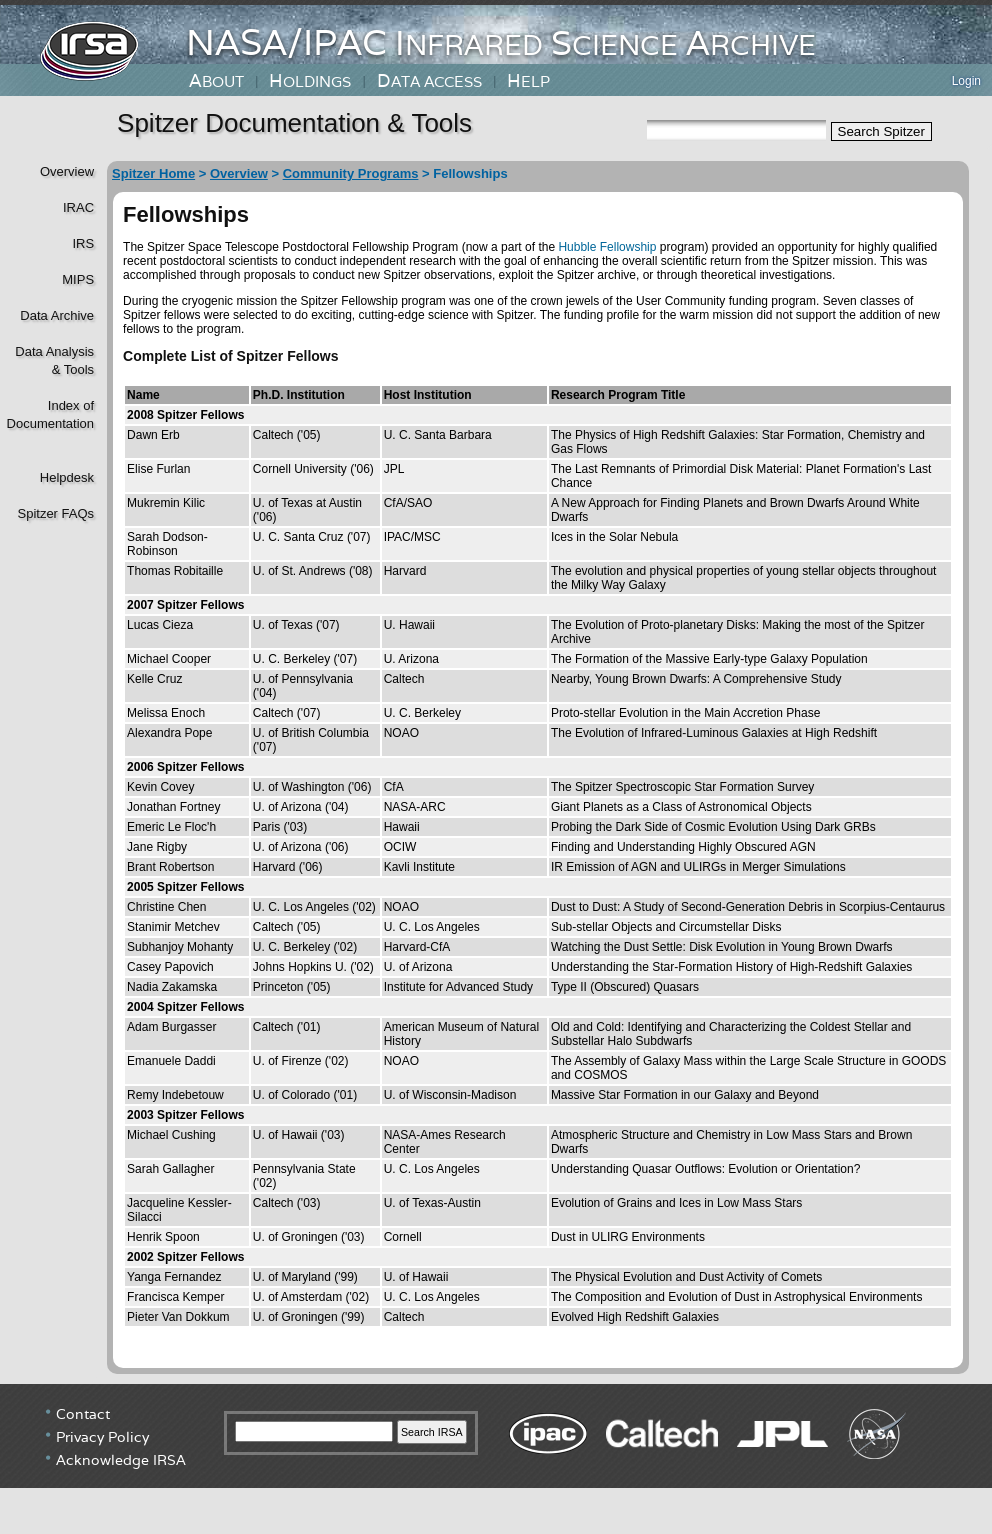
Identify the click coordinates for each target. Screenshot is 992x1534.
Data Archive (57, 315)
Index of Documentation (48, 414)
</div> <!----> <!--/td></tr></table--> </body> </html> (496, 1459)
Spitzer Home (153, 173)
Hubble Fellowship (607, 247)
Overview (67, 171)
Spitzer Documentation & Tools (294, 123)
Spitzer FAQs (55, 513)
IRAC (78, 207)
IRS (83, 243)
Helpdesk (67, 477)
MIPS (78, 279)
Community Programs (351, 173)
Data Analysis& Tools (54, 360)
